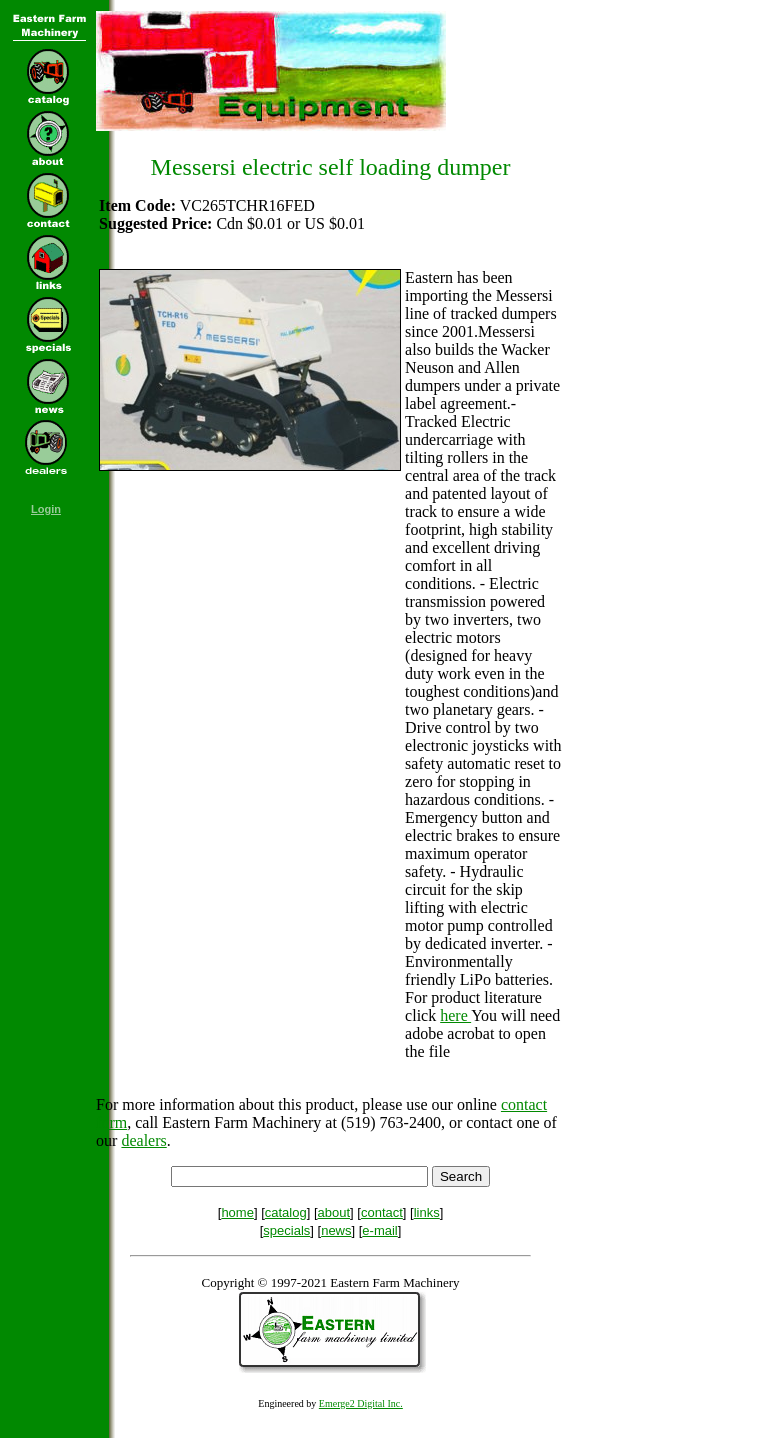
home (237, 1212)
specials (286, 1230)
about (334, 1212)
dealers (143, 1140)
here (455, 1015)
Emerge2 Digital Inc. (361, 1403)
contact (382, 1212)
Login (46, 509)
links (427, 1212)
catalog (286, 1212)
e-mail (379, 1230)
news (336, 1230)
